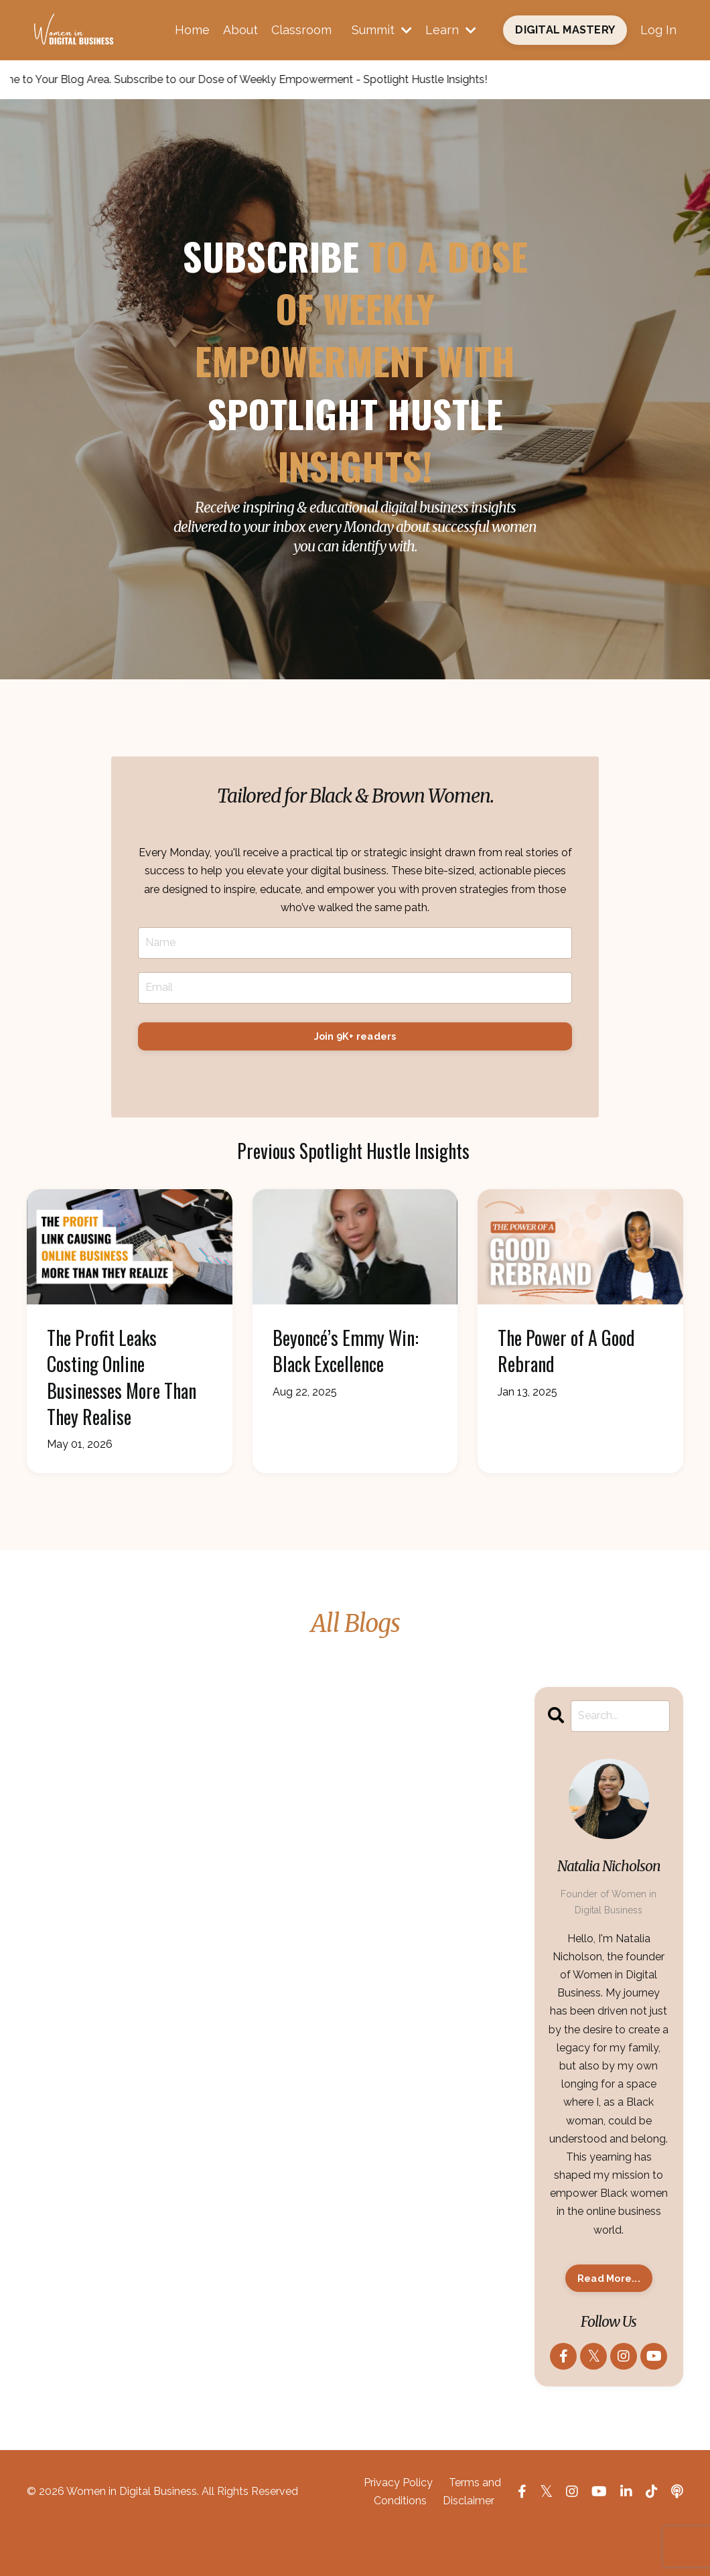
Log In (658, 30)
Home (192, 30)
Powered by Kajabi (642, 2540)
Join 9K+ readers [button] (355, 1036)
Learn (450, 30)
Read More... (608, 2278)
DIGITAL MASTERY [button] (565, 29)
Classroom (301, 30)
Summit (382, 30)
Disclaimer (468, 2500)
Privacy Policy (398, 2482)
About (240, 30)
